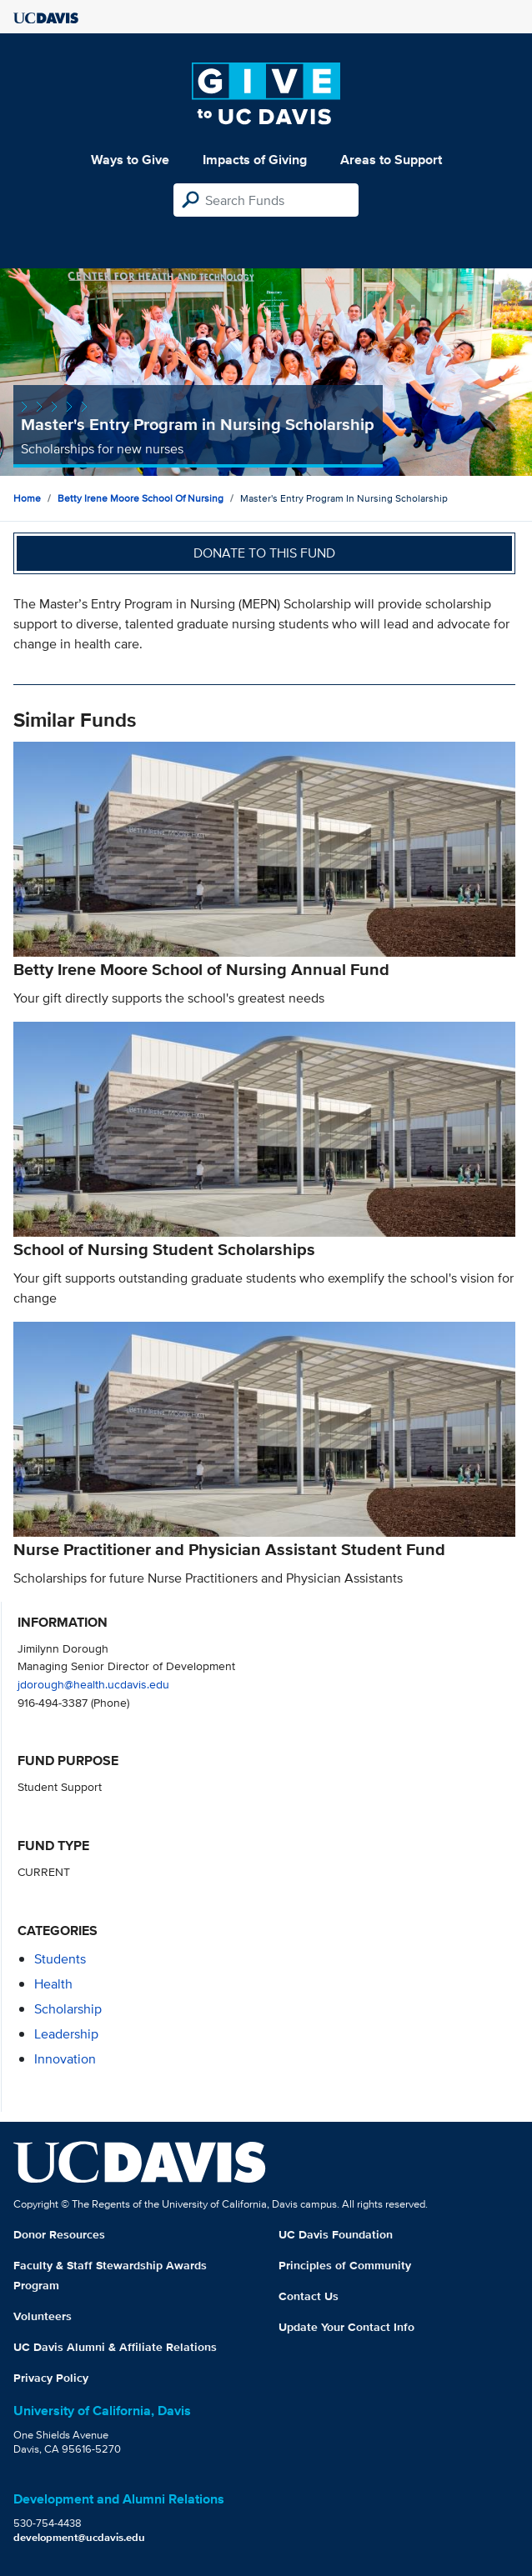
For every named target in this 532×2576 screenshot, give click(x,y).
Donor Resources (59, 2234)
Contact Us (309, 2296)
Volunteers (42, 2316)
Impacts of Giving (255, 159)
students (60, 1958)
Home (27, 498)
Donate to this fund (264, 553)
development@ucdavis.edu (79, 2537)
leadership (66, 2033)
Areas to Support (391, 159)
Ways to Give (130, 159)
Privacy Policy (50, 2377)
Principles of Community (345, 2265)
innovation (65, 2058)
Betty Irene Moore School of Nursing (140, 498)
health (53, 1983)
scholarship (68, 2008)
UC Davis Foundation (336, 2234)
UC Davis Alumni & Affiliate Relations (115, 2346)
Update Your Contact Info (346, 2326)
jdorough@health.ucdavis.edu (93, 1684)
